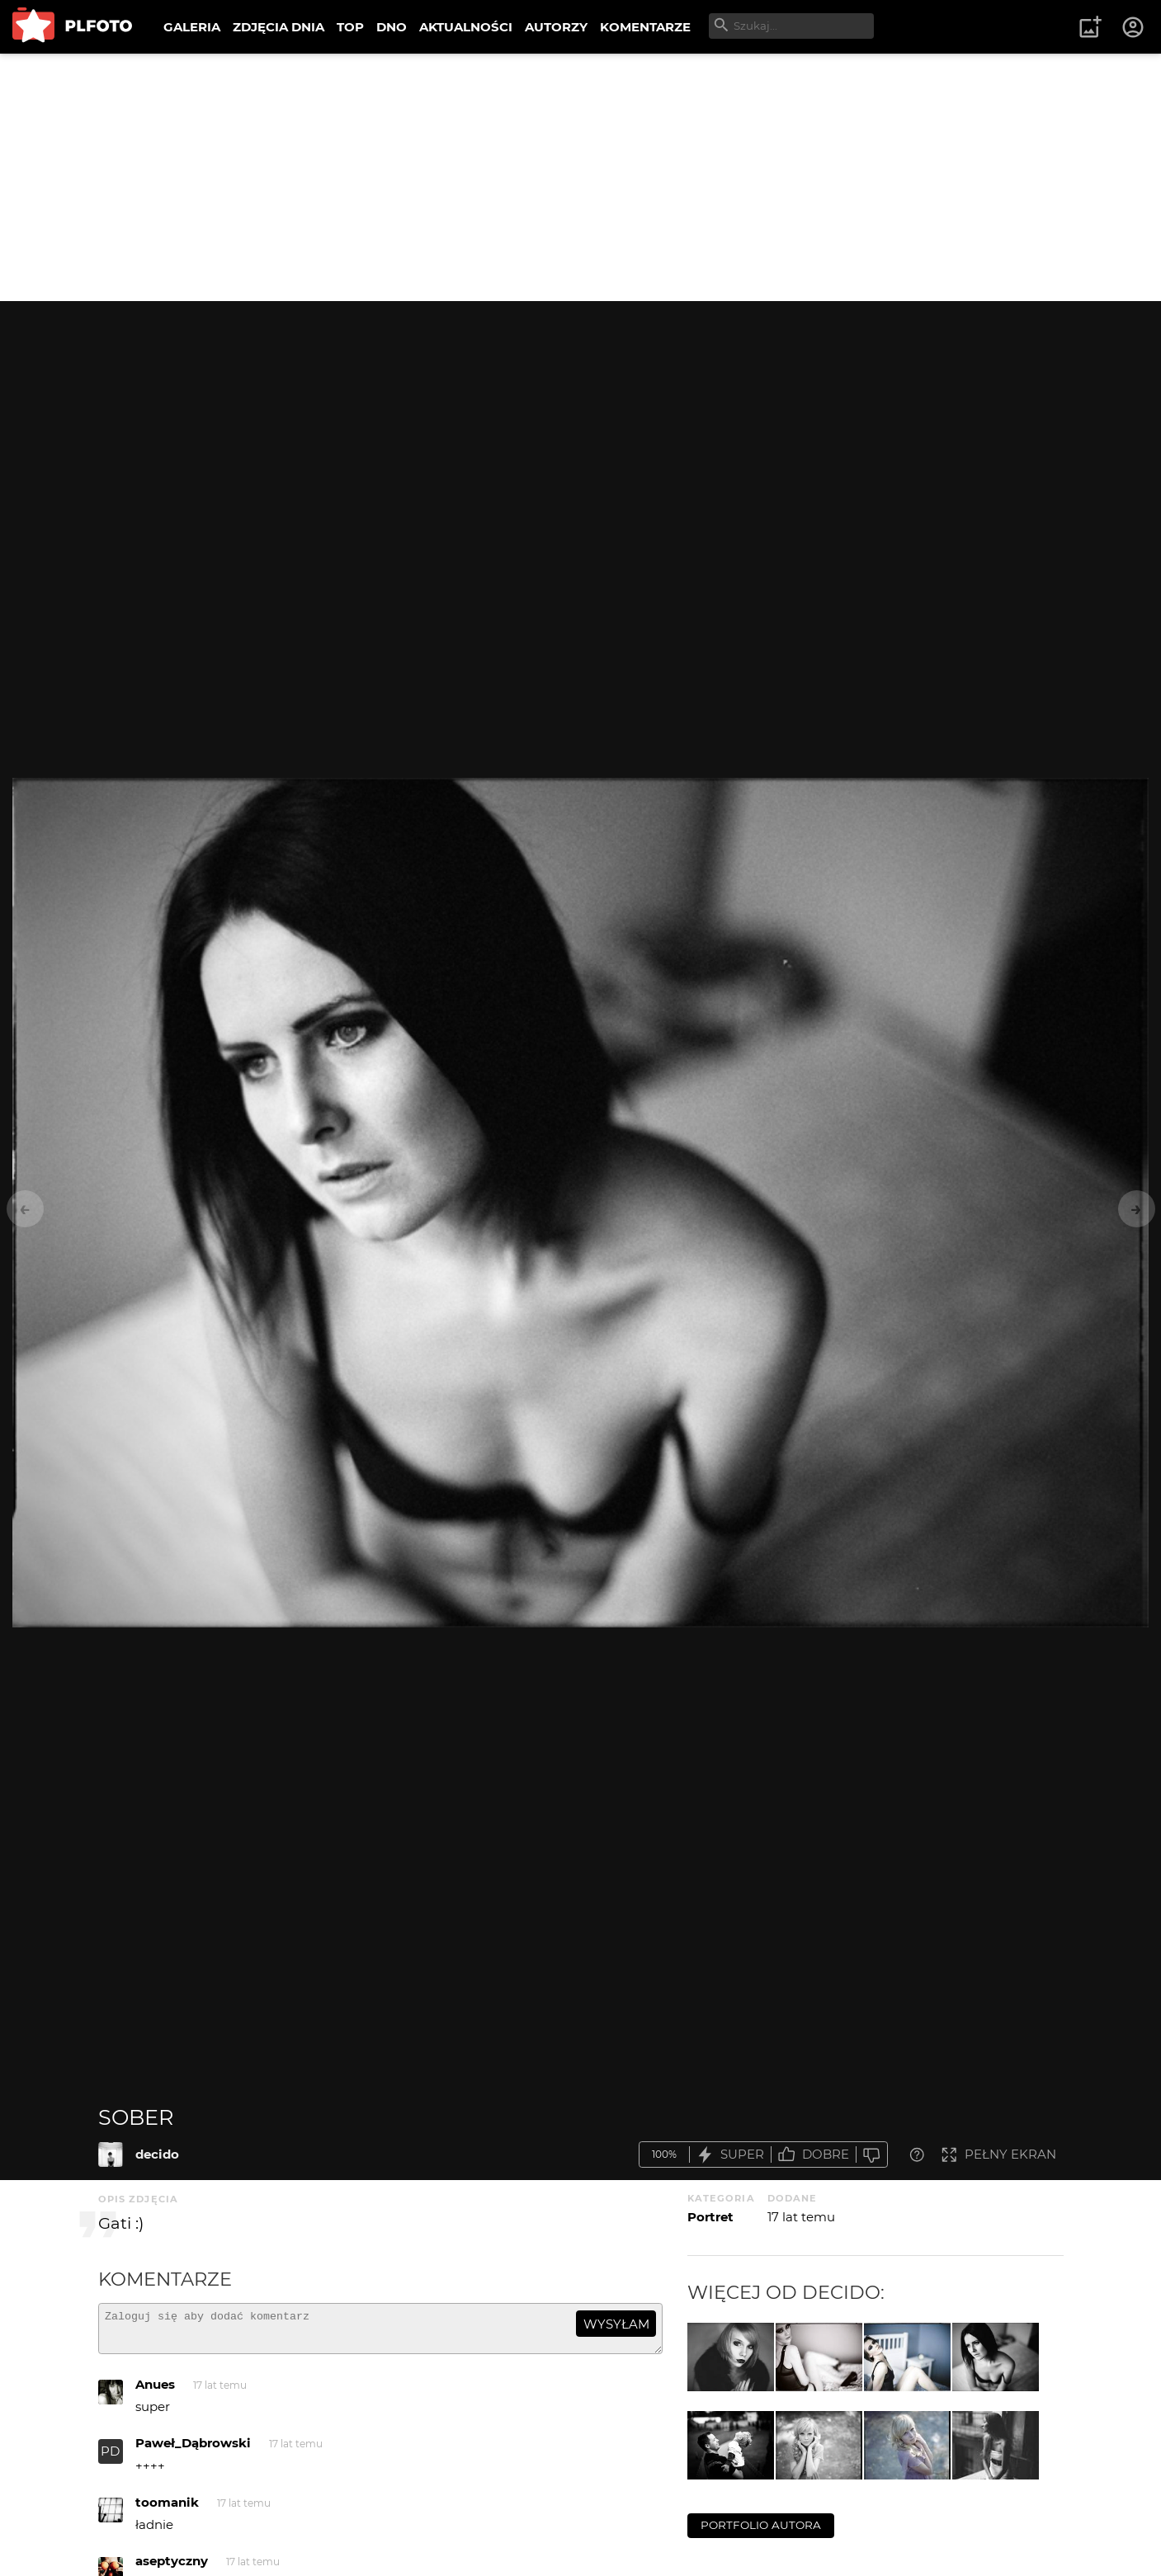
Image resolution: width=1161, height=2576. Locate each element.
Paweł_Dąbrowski (193, 2450)
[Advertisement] (581, 177)
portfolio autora (761, 2524)
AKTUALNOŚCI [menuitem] (465, 27)
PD (110, 2458)
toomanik (167, 2509)
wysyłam (616, 2324)
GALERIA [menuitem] (191, 27)
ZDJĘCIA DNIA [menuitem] (278, 27)
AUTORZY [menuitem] (556, 27)
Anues (155, 2391)
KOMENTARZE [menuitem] (645, 27)
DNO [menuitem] (391, 27)
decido (157, 2154)
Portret (710, 2217)
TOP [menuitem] (350, 27)
